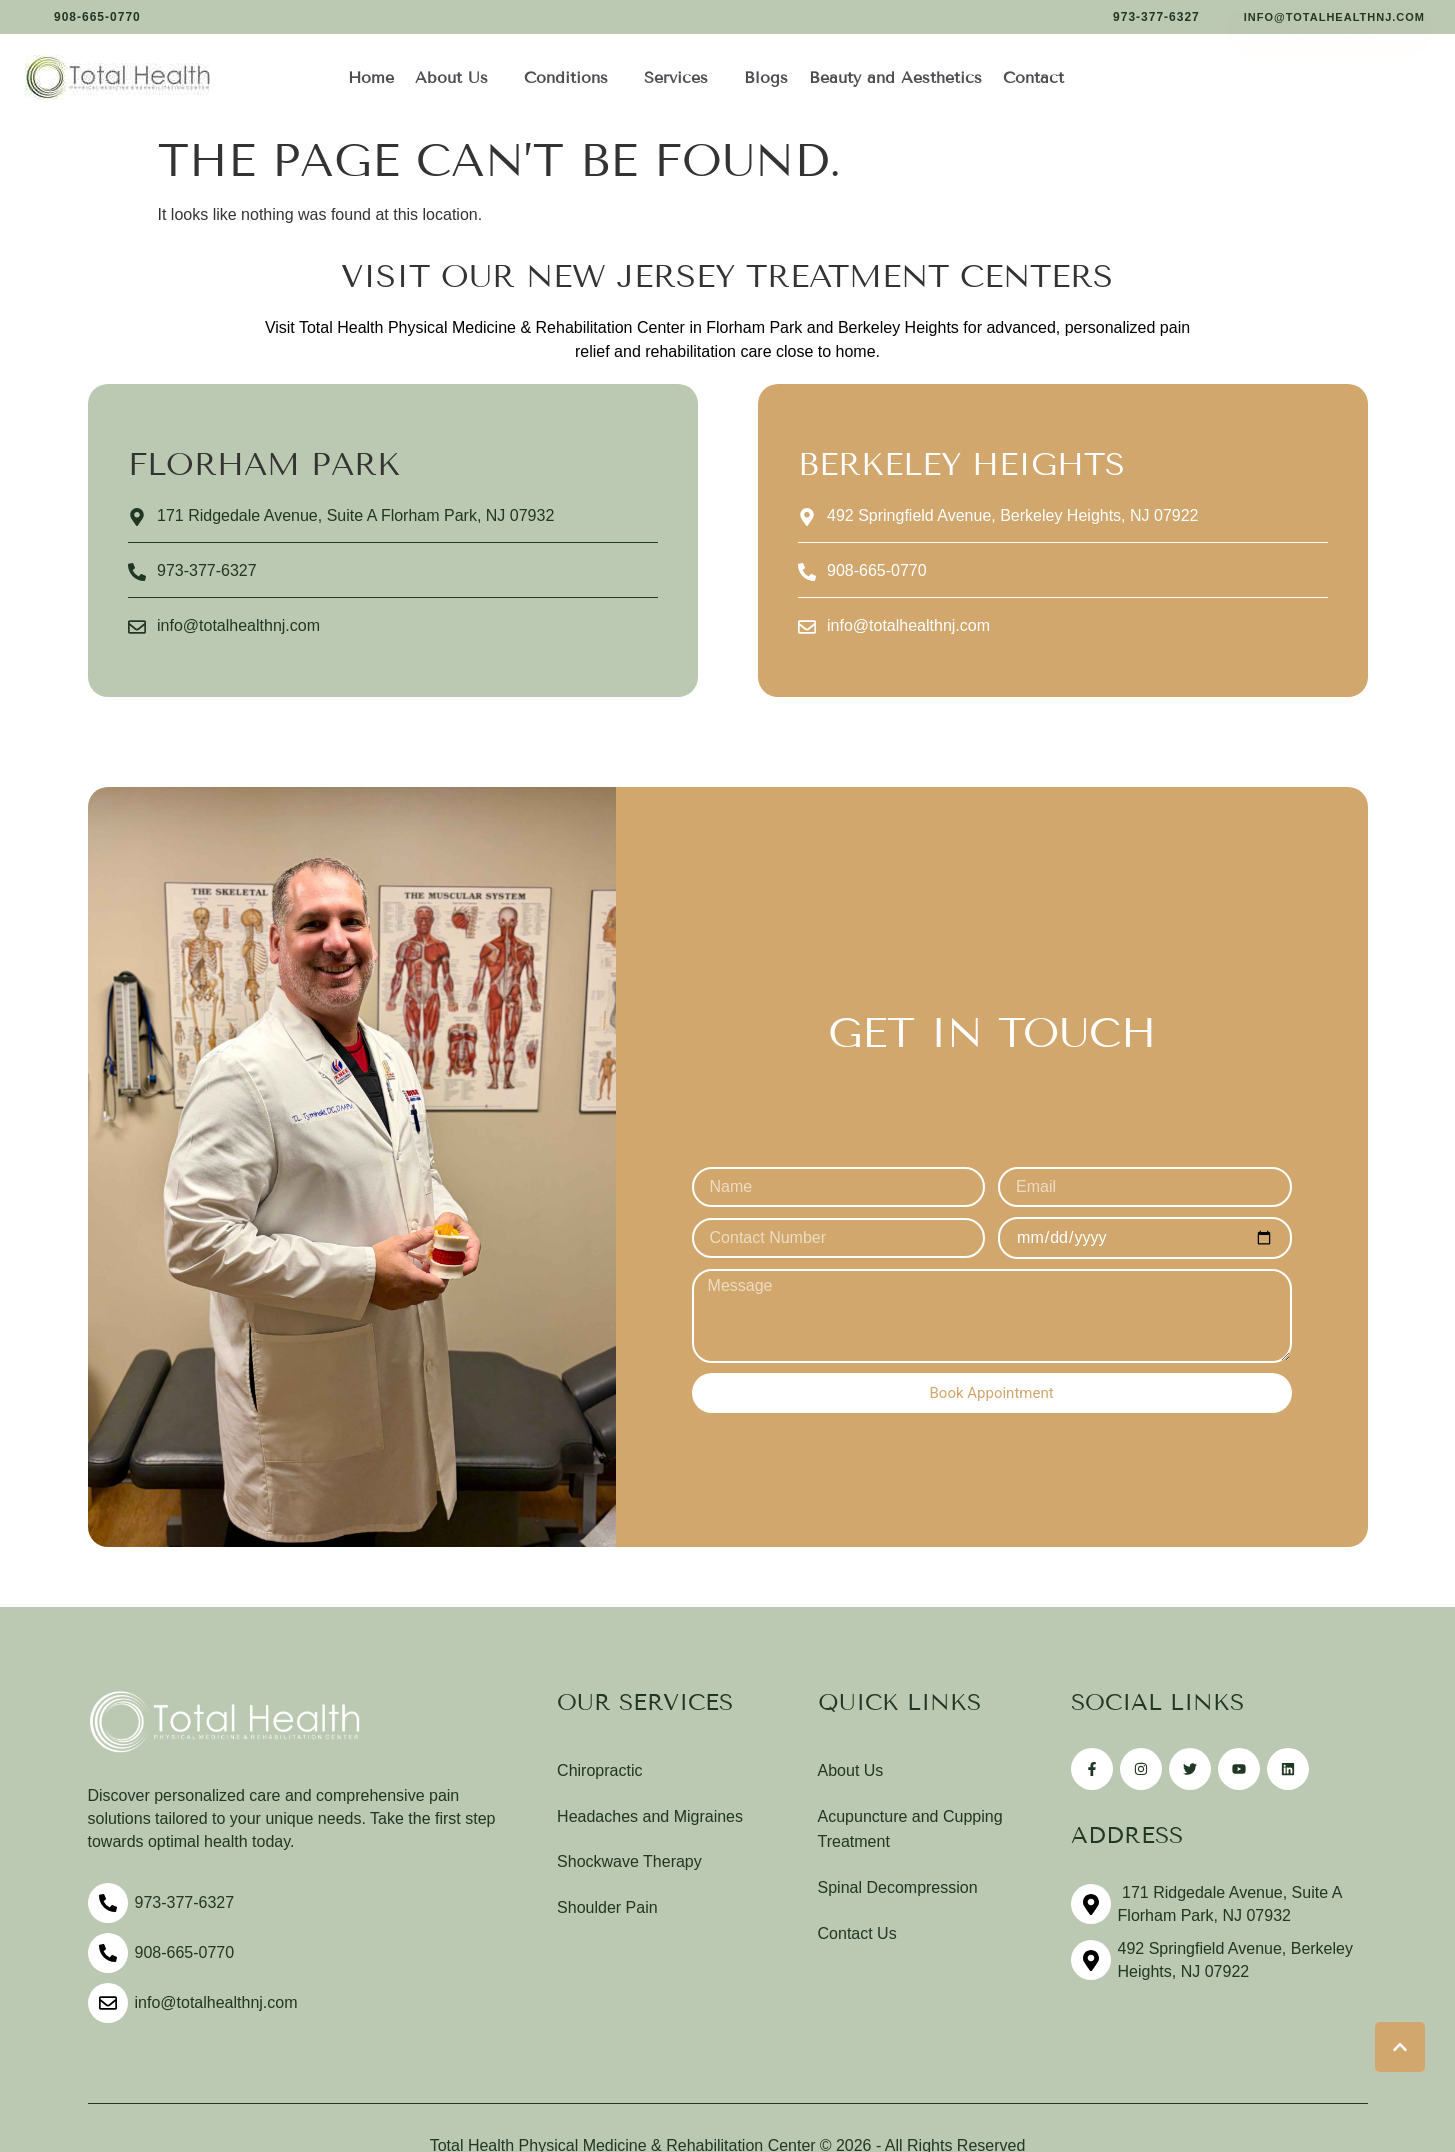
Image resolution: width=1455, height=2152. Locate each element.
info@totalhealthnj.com (216, 2007)
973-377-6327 (185, 1907)
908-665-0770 (185, 1957)
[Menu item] (372, 78)
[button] (85, 17)
